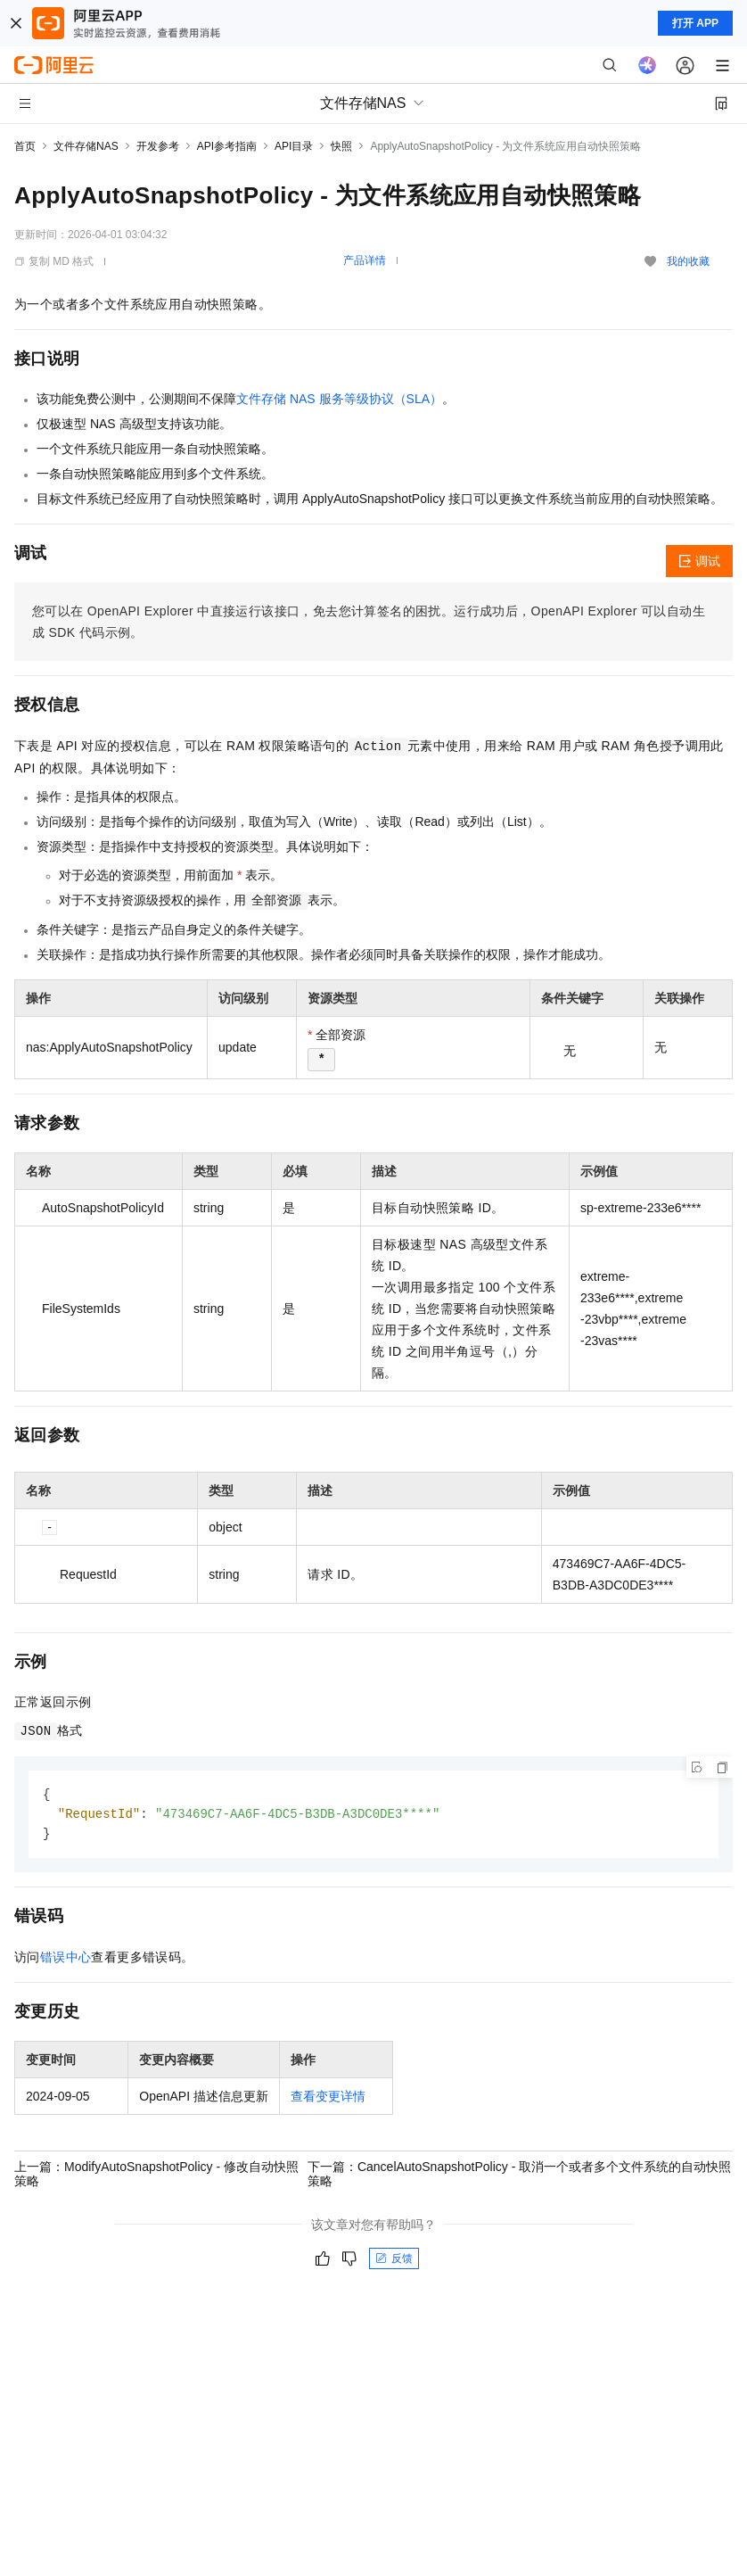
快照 (341, 146)
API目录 (294, 146)
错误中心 (66, 1960)
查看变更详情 (328, 2099)
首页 (25, 146)
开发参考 (157, 146)
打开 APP (695, 23)
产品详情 (364, 260)
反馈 (394, 2261)
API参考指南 (227, 146)
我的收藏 (688, 261)
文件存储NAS (86, 146)
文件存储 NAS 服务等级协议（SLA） (339, 399)
